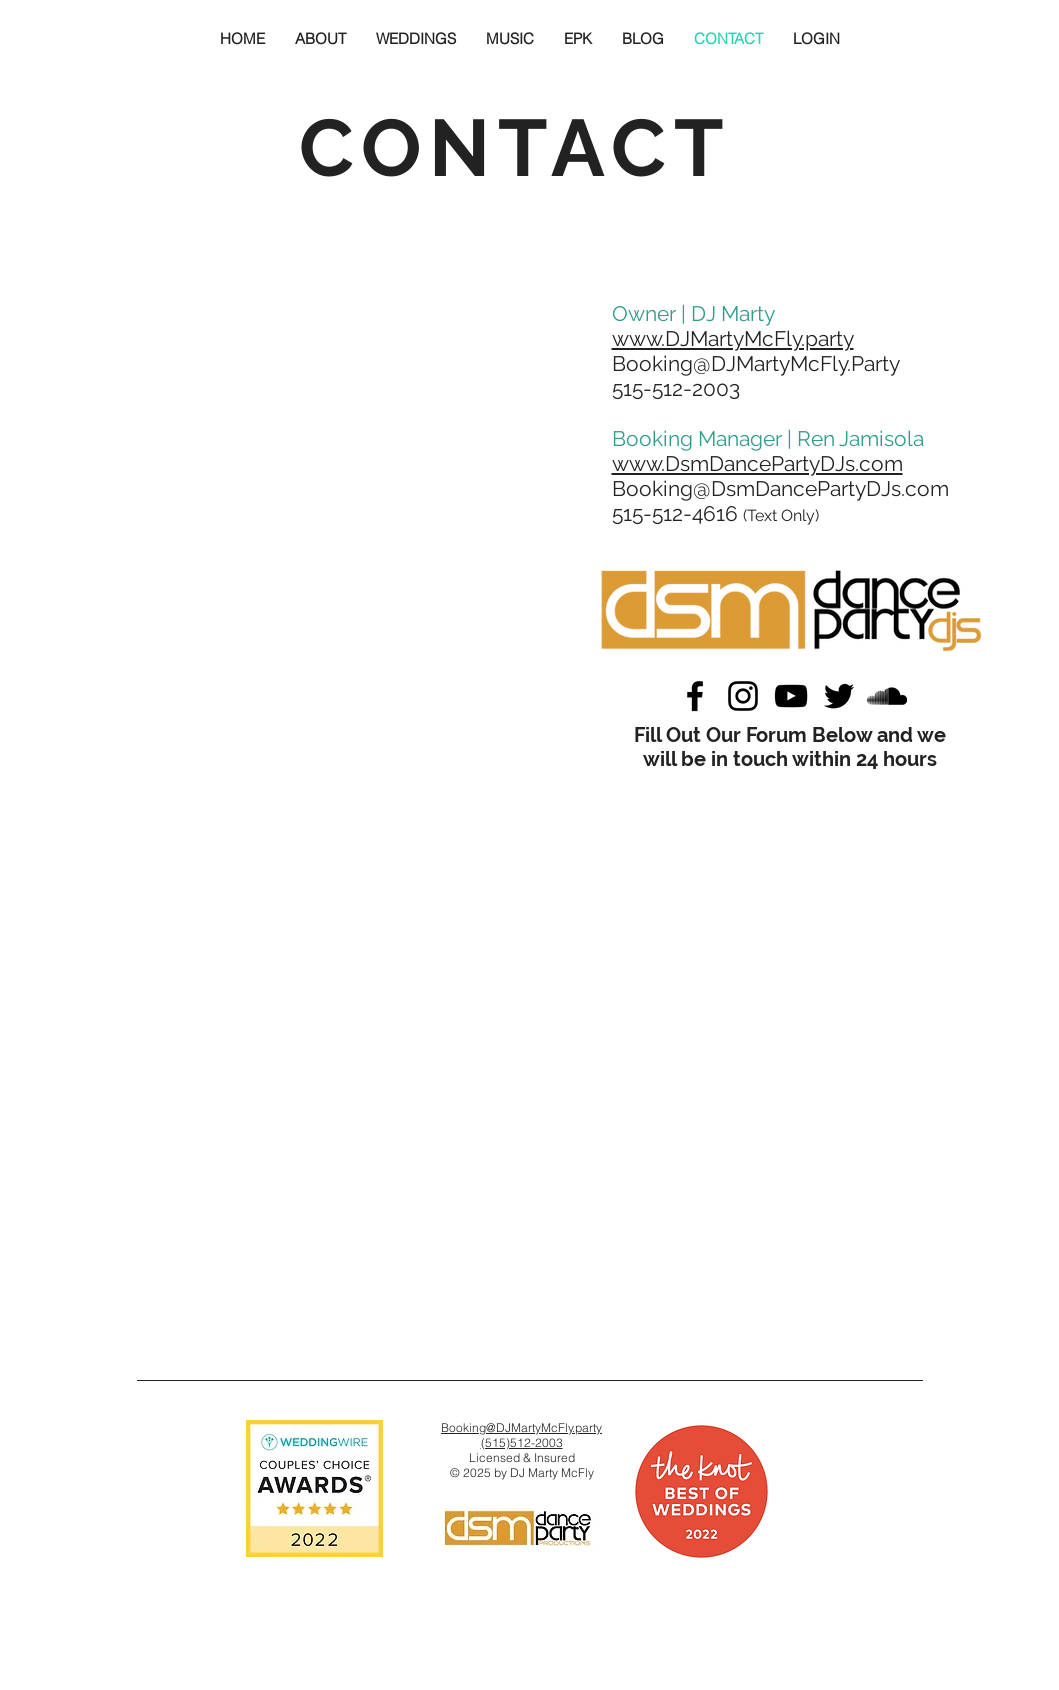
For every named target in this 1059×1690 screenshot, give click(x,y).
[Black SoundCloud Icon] (887, 696)
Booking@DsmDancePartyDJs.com (780, 488)
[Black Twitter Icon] (839, 696)
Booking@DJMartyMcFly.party (521, 1427)
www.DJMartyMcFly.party (733, 338)
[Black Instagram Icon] (743, 696)
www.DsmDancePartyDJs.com (757, 463)
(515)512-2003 (522, 1442)
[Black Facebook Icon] (695, 696)
